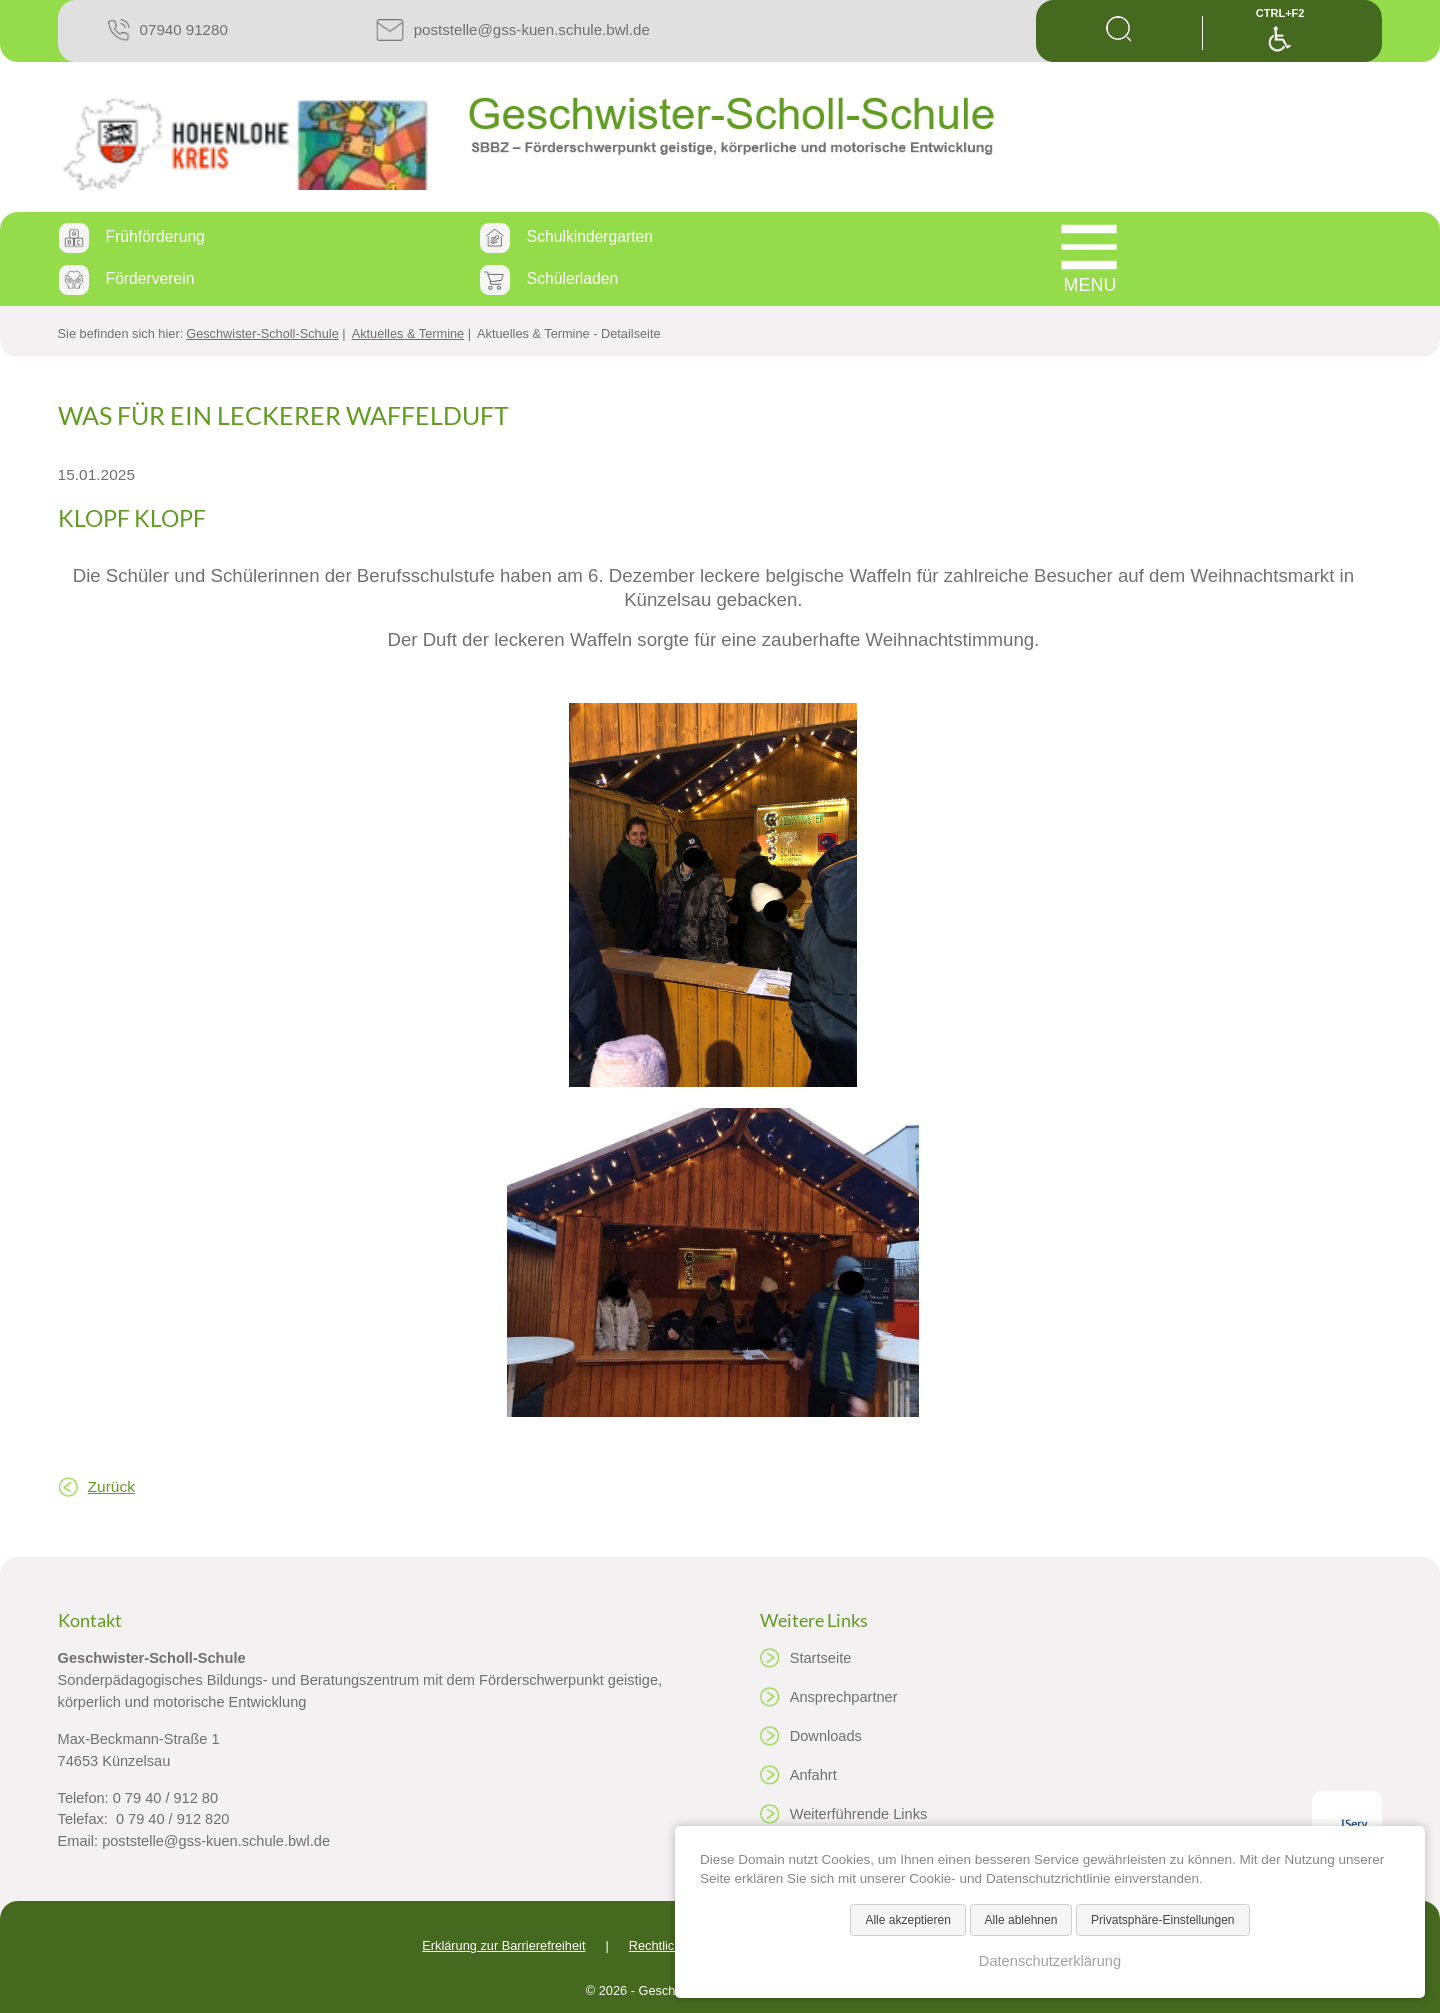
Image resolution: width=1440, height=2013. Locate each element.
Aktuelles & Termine (408, 333)
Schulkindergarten (590, 236)
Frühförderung (155, 236)
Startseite (821, 1658)
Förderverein (150, 278)
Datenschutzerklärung (1050, 1961)
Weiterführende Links (859, 1814)
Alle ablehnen (1021, 1920)
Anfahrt (813, 1775)
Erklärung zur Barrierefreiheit (503, 1945)
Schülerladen (572, 278)
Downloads (826, 1736)
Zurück (111, 1486)
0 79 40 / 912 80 (165, 1798)
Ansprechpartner (844, 1697)
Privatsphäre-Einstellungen (1162, 1920)
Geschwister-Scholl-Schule (262, 333)
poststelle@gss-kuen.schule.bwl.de (532, 29)
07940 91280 (184, 29)
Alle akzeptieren (907, 1920)
